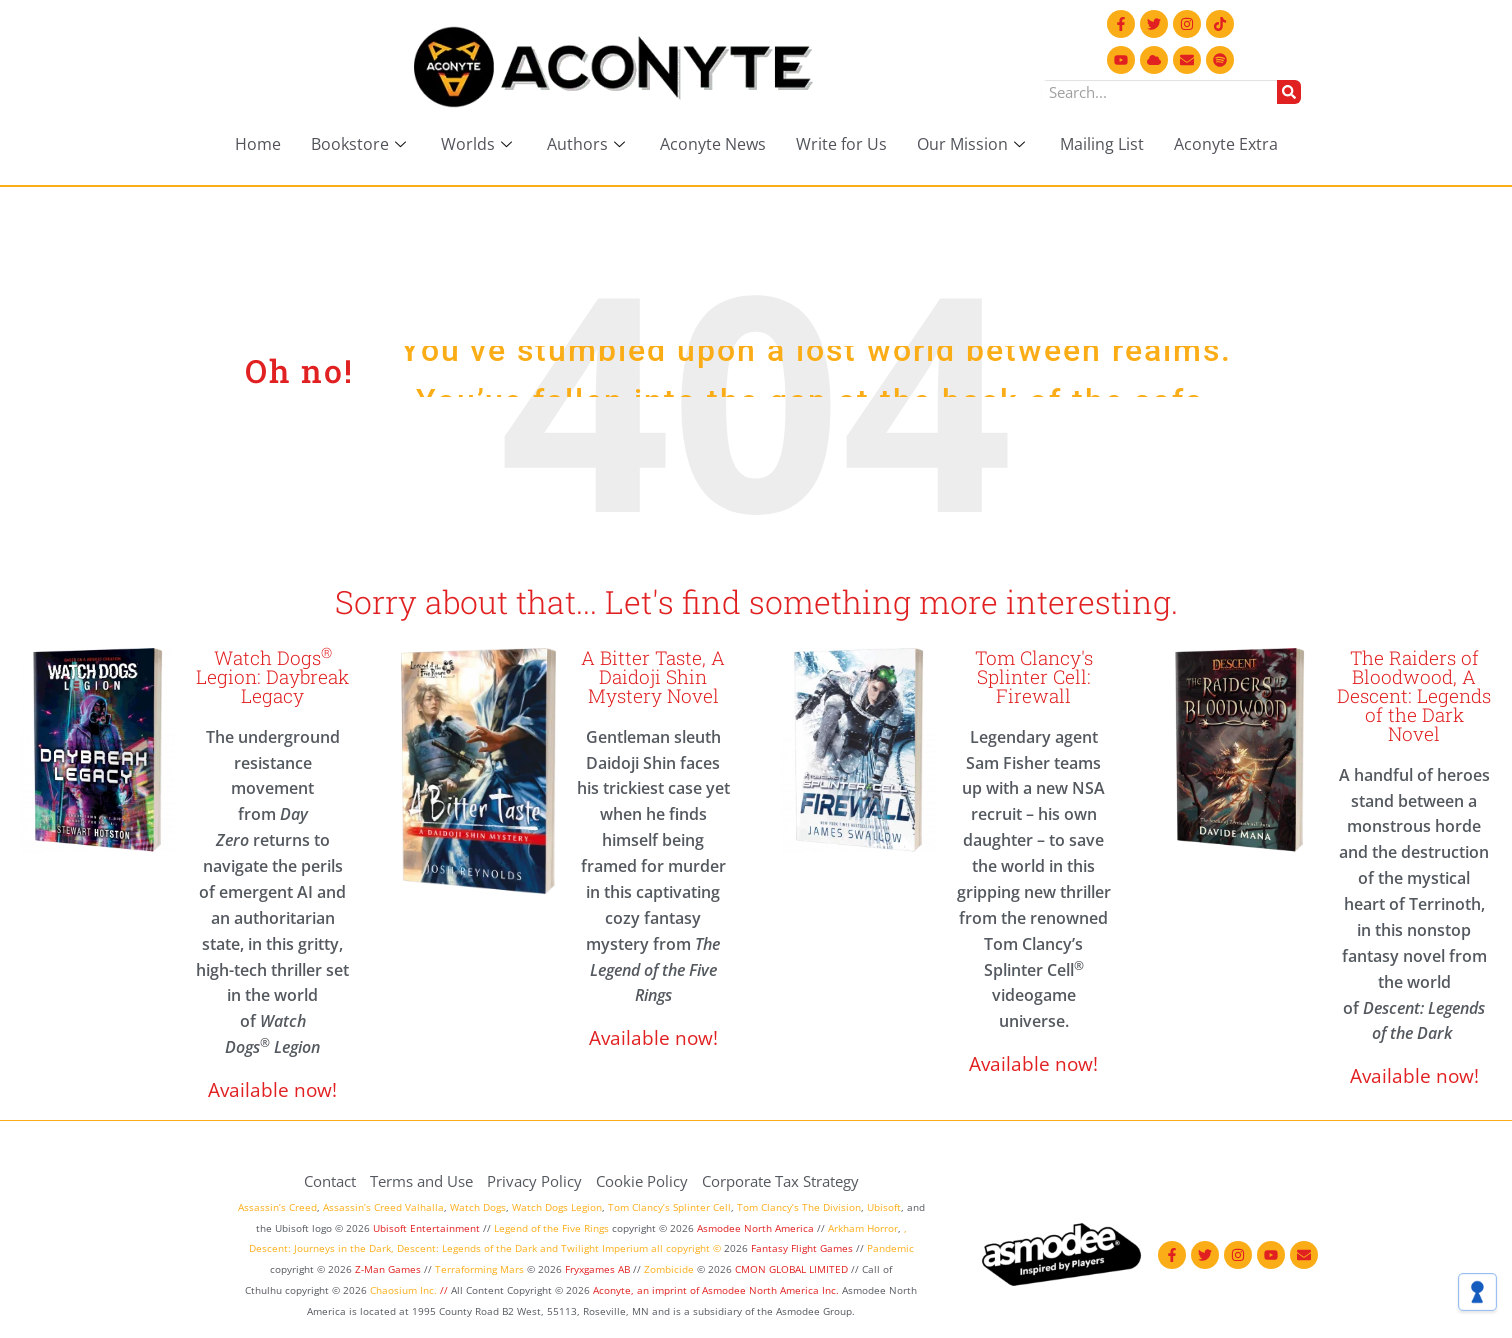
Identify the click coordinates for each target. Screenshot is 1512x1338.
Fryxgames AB (597, 1269)
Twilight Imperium (604, 1248)
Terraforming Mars (479, 1269)
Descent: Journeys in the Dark (320, 1248)
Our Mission (973, 144)
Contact (330, 1181)
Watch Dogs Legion (557, 1207)
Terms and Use (421, 1181)
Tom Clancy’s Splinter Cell (669, 1207)
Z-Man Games (388, 1269)
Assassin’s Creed (277, 1207)
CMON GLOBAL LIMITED (793, 1269)
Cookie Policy (642, 1181)
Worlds (479, 144)
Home (258, 144)
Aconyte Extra (1226, 144)
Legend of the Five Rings (551, 1228)
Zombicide (669, 1269)
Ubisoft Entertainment (426, 1228)
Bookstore (361, 144)
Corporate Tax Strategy (780, 1181)
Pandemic (890, 1248)
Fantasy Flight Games (802, 1248)
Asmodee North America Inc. (772, 1290)
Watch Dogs (478, 1207)
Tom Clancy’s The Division (799, 1207)
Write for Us (841, 144)
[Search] (1289, 92)
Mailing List (1102, 144)
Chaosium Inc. (403, 1290)
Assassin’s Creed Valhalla (383, 1207)
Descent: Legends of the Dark (467, 1248)
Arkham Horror (863, 1228)
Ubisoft (884, 1207)
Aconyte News (713, 144)
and (549, 1248)
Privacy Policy (534, 1181)
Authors (588, 144)
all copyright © (686, 1248)
